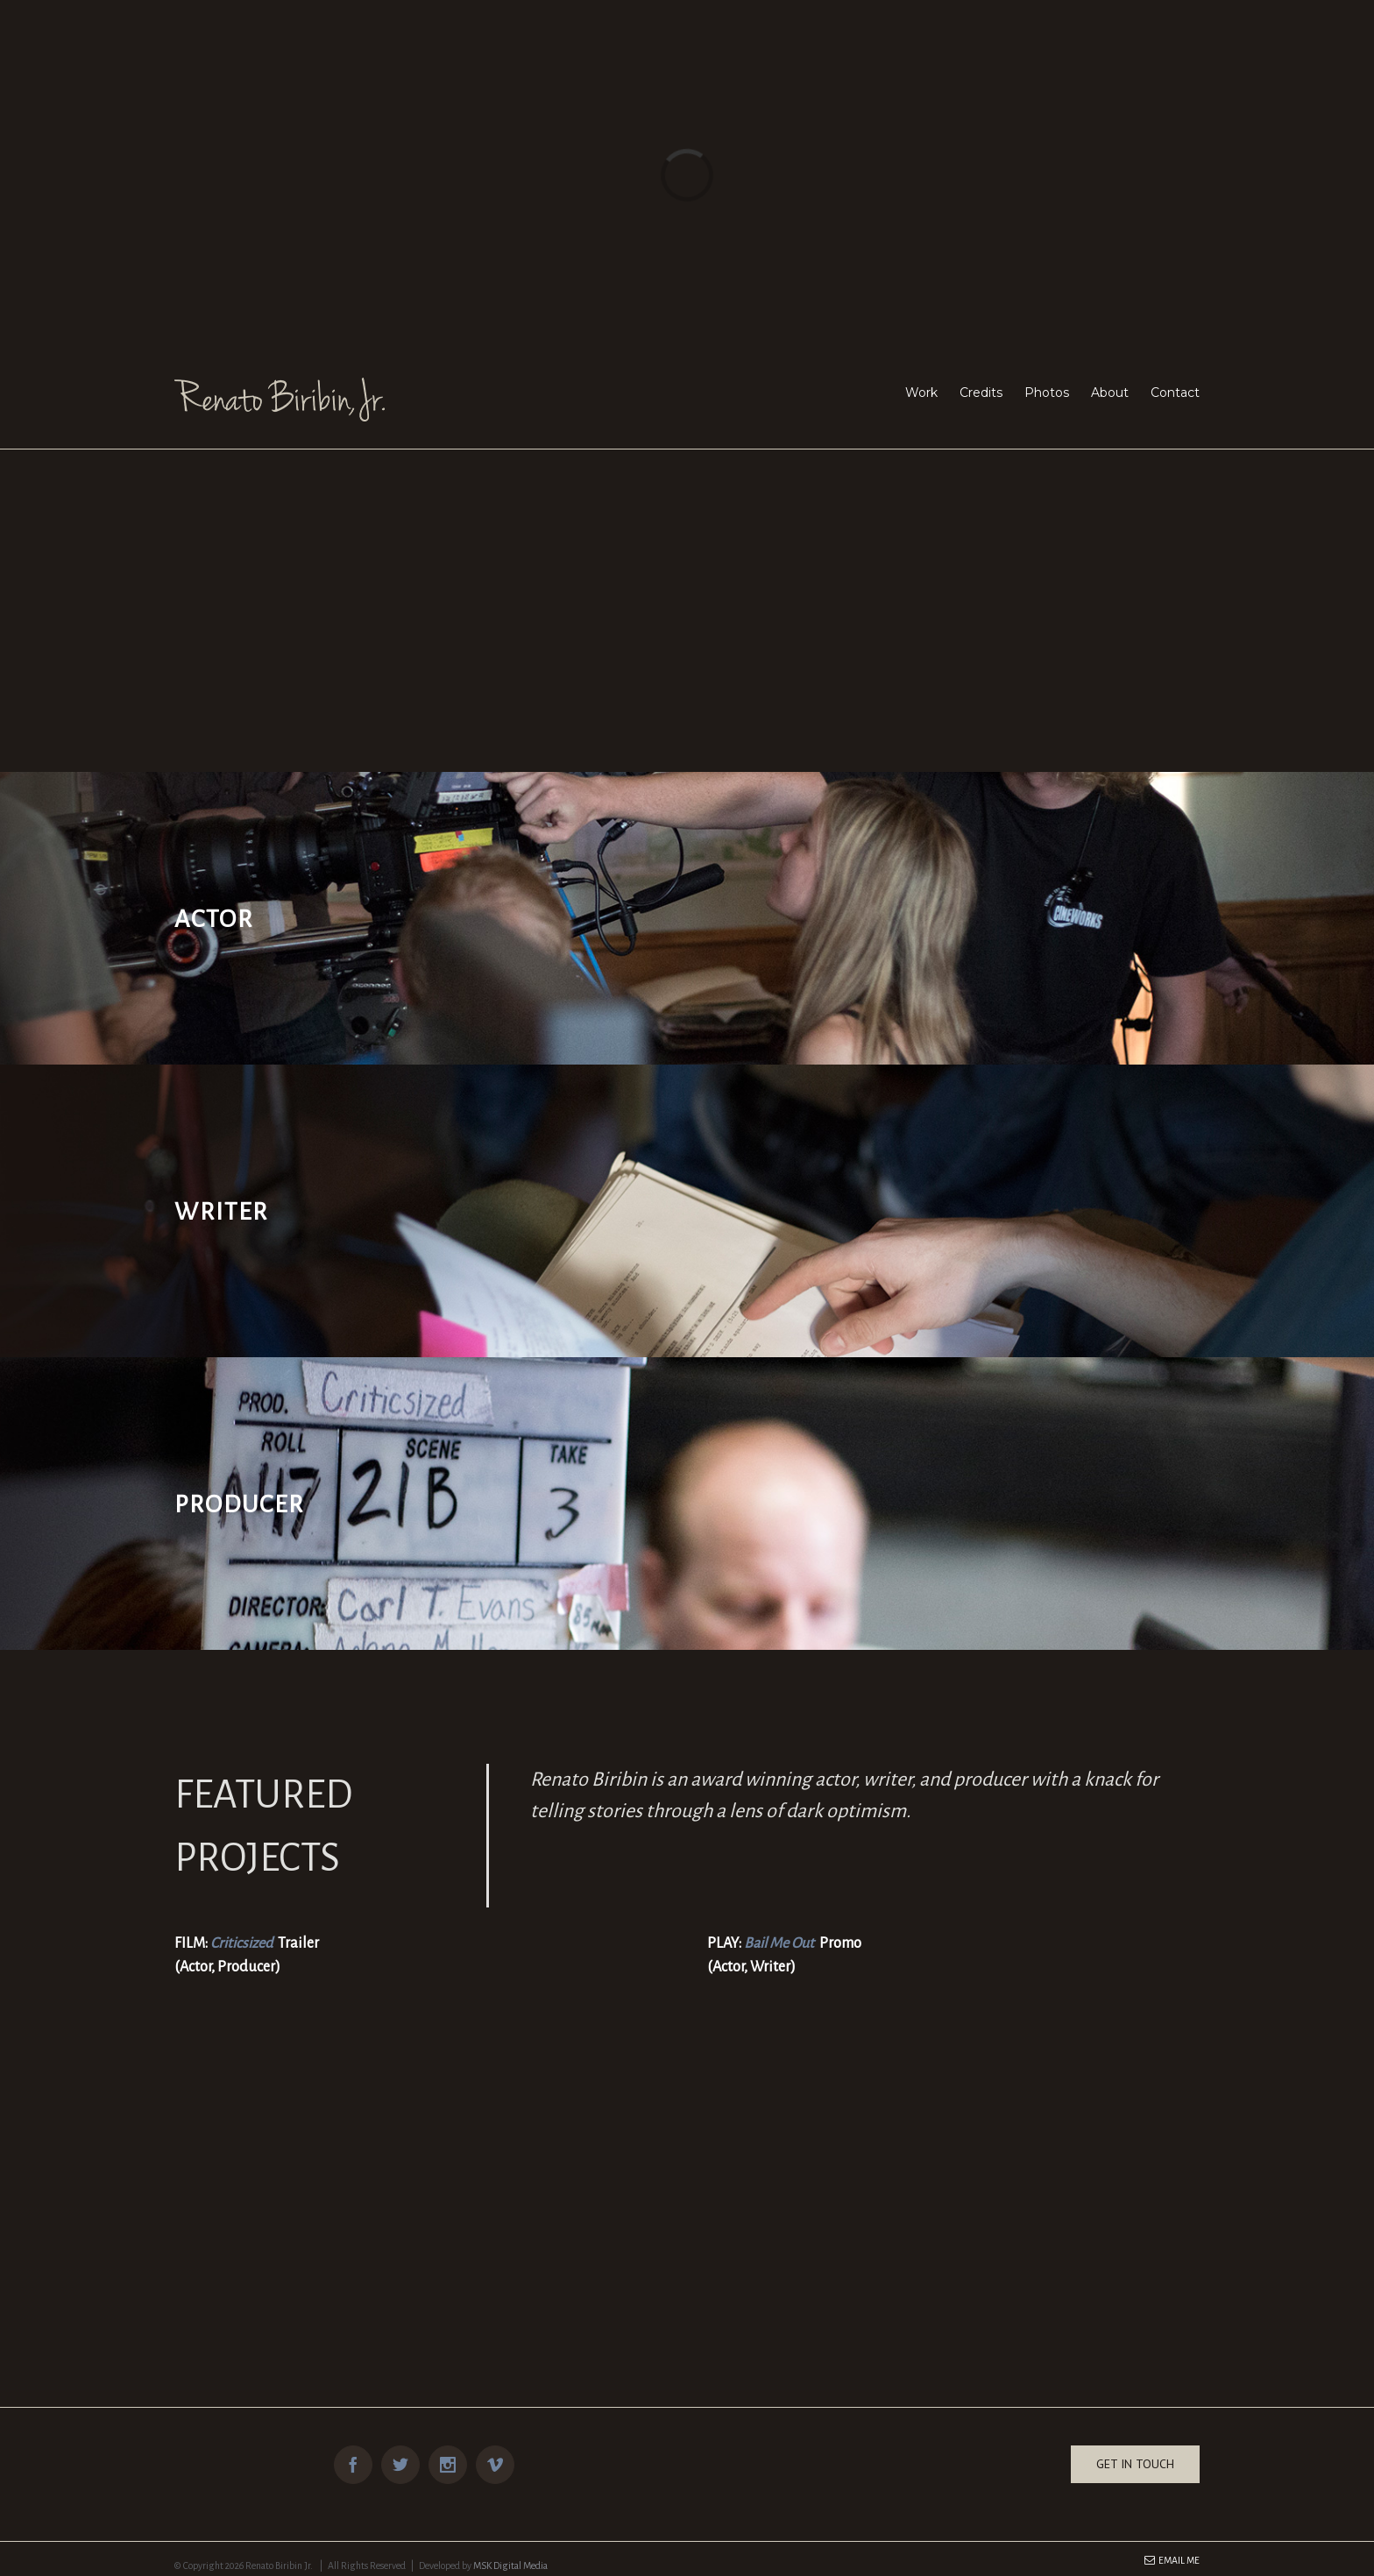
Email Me (1172, 2560)
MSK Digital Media (510, 2565)
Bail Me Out (779, 1943)
